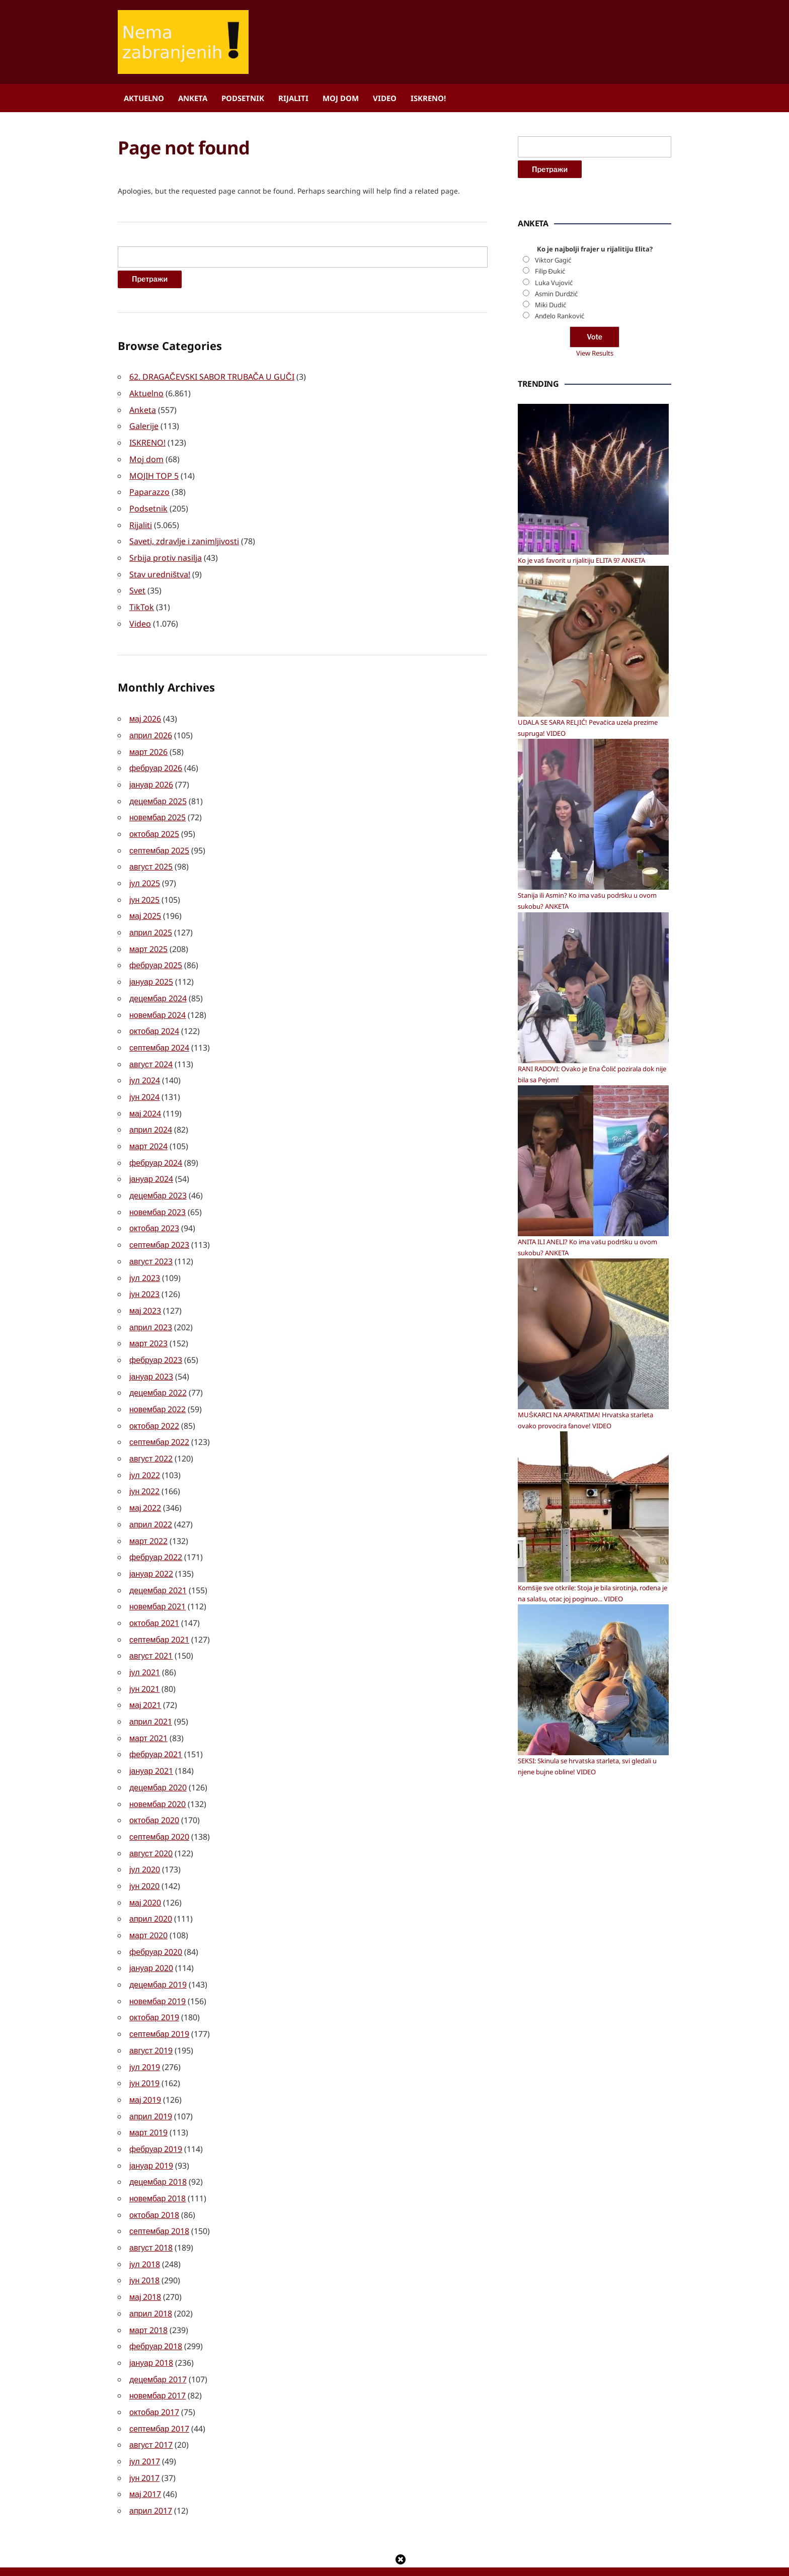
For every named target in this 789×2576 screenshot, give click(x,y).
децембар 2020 (158, 1759)
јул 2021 (144, 1646)
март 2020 (148, 1904)
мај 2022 (145, 1485)
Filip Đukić (550, 576)
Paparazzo (149, 489)
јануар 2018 (151, 2322)
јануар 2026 (151, 777)
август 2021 (151, 1630)
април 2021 (150, 1694)
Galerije (144, 425)
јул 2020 (144, 1839)
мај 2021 (145, 1678)
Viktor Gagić (553, 564)
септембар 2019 (159, 2000)
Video (385, 98)
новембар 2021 (157, 1582)
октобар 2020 (154, 1791)
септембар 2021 (159, 1614)
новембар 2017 (157, 2354)
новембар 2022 (157, 1389)
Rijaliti (293, 98)
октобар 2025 (154, 825)
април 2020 (150, 1888)
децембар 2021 (158, 1566)
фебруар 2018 (155, 2306)
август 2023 (151, 1244)
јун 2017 (144, 2435)
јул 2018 (144, 2225)
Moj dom (341, 98)
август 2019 (151, 2016)
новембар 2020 (157, 1775)
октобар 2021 (154, 1598)
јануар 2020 (151, 1936)
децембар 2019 (158, 1952)
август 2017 (151, 2403)
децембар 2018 (158, 2145)
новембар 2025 (157, 809)
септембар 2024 (159, 1035)
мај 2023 (145, 1292)
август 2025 (151, 858)
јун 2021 (144, 1662)
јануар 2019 (151, 2129)
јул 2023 (144, 1260)
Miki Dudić (550, 609)
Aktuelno (144, 98)
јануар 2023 (151, 1356)
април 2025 (150, 922)
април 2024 (150, 1115)
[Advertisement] (593, 349)
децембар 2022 (158, 1373)
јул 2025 (144, 874)
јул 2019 (144, 2032)
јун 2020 (144, 1855)
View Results (594, 657)
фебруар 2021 (155, 1727)
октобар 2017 (154, 2370)
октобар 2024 (154, 1018)
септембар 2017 (159, 2386)
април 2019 (150, 2081)
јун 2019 (144, 2048)
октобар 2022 (154, 1405)
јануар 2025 (151, 970)
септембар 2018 (159, 2193)
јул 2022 (144, 1453)
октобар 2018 (154, 2177)
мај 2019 (145, 2065)
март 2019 (148, 2097)
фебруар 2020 (155, 1920)
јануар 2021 (151, 1743)
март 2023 (148, 1324)
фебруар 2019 (155, 2113)
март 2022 (148, 1517)
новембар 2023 (157, 1195)
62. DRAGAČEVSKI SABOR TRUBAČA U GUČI (211, 376)
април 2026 (150, 729)
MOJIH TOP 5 (154, 473)
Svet (137, 585)
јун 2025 (144, 890)
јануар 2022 (151, 1550)
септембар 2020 (159, 1807)
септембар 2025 (159, 841)
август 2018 (151, 2209)
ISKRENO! (428, 98)
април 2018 (150, 2274)
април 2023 (150, 1308)
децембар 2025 (158, 793)
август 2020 (151, 1823)
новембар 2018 (157, 2161)
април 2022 (150, 1501)
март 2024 (148, 1131)
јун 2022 (144, 1469)
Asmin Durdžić (556, 598)
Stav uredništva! (159, 569)
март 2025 (148, 938)
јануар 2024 (151, 1163)
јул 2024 (144, 1067)
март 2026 (148, 745)
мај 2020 (145, 1871)
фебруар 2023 (155, 1340)
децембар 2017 (158, 2338)
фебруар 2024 (155, 1147)
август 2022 (151, 1437)
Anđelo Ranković (559, 620)
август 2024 (151, 1051)
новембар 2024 (157, 1002)
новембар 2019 (157, 1968)
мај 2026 (145, 713)
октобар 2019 (154, 1984)
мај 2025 (145, 906)
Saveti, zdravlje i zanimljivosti (184, 537)
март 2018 (148, 2290)
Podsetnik (242, 98)
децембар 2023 (158, 1179)
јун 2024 (144, 1083)
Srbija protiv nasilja (165, 553)
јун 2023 (144, 1276)
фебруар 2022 (155, 1533)
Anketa (192, 98)
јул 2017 (144, 2419)
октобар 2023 (154, 1212)
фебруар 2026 (155, 761)
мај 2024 (145, 1099)
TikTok (141, 602)
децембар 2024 (158, 986)
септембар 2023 (159, 1228)
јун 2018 (144, 2242)
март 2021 (148, 1710)
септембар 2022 (159, 1421)
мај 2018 (145, 2258)
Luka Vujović (554, 587)
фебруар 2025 (155, 954)
